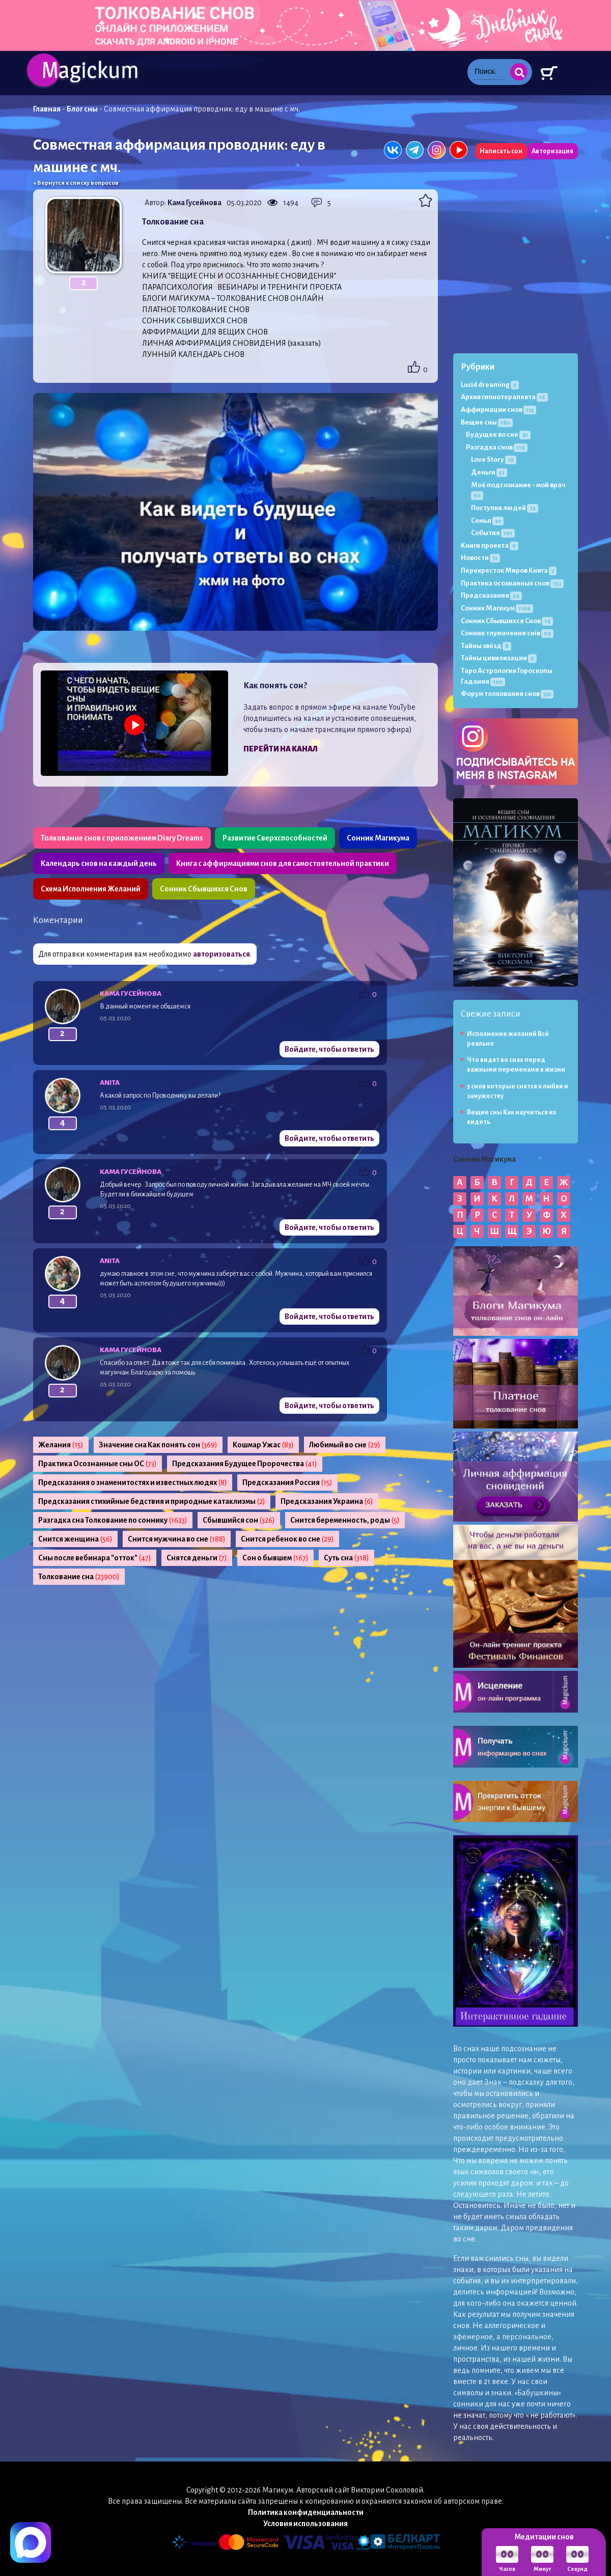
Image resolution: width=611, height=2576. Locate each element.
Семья (487, 520)
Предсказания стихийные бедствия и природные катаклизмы (151, 1501)
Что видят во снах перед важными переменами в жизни (516, 1064)
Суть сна (346, 1558)
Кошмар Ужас (263, 1445)
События (493, 533)
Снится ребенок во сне (287, 1539)
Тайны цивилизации (499, 658)
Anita (110, 1082)
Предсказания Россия (287, 1482)
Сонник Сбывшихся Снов (203, 889)
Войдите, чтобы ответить (329, 1049)
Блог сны (82, 109)
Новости (480, 558)
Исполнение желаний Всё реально (508, 1038)
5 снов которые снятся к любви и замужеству (517, 1091)
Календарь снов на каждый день (99, 863)
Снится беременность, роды (345, 1520)
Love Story (493, 459)
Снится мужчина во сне (177, 1539)
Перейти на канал (280, 749)
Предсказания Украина (327, 1501)
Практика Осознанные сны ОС (97, 1464)
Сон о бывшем (275, 1558)
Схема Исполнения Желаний (91, 889)
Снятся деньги (196, 1558)
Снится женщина (75, 1539)
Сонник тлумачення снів (507, 633)
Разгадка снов (496, 447)
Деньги (489, 472)
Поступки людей (504, 508)
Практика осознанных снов (512, 583)
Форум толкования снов (507, 693)
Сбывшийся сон (239, 1520)
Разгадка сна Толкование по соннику (112, 1520)
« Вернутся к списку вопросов (76, 183)
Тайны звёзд (486, 646)
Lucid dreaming (490, 384)
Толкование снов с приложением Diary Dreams (122, 838)
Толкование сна (79, 1577)
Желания (61, 1445)
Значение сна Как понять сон (158, 1445)
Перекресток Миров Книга (509, 570)
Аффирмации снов (498, 409)
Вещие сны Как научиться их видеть (512, 1117)
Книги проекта (489, 545)
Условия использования (305, 2523)
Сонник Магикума (378, 838)
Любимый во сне (344, 1445)
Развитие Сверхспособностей (275, 838)
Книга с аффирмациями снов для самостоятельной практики (282, 863)
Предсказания (491, 595)
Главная (47, 109)
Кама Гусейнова (194, 203)
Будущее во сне (498, 434)
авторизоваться (221, 954)
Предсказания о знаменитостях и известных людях (132, 1482)
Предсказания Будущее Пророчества (244, 1464)
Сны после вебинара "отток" (94, 1558)
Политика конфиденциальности (306, 2512)
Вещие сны (487, 422)
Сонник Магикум (497, 608)
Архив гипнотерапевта (504, 397)
